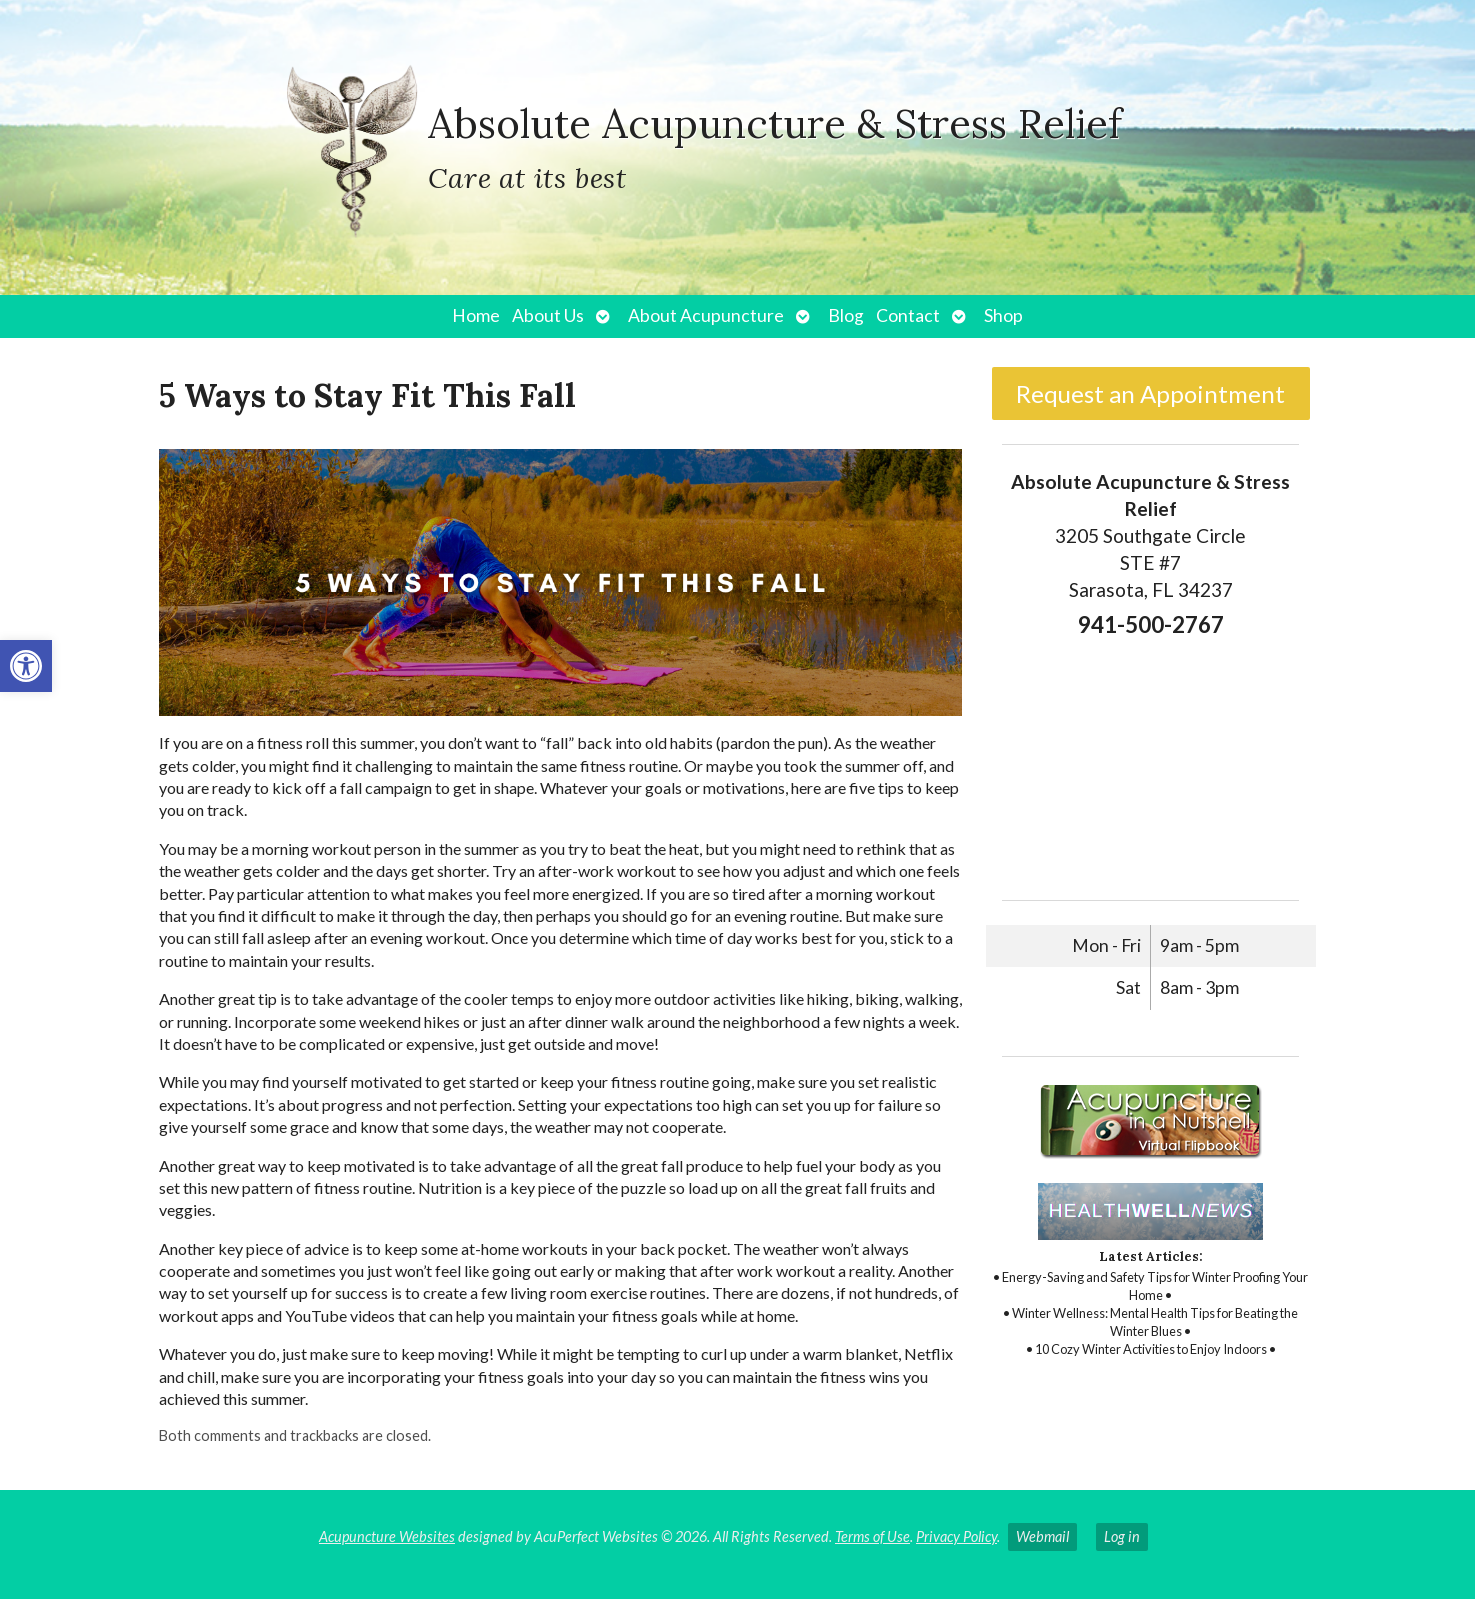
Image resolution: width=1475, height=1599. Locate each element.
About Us (548, 315)
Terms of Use (872, 1536)
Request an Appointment (1150, 393)
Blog (846, 315)
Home (476, 315)
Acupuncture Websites (387, 1536)
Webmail (1042, 1536)
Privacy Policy (956, 1536)
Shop (1003, 315)
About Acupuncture (706, 315)
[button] (26, 666)
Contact (908, 315)
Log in (1122, 1536)
